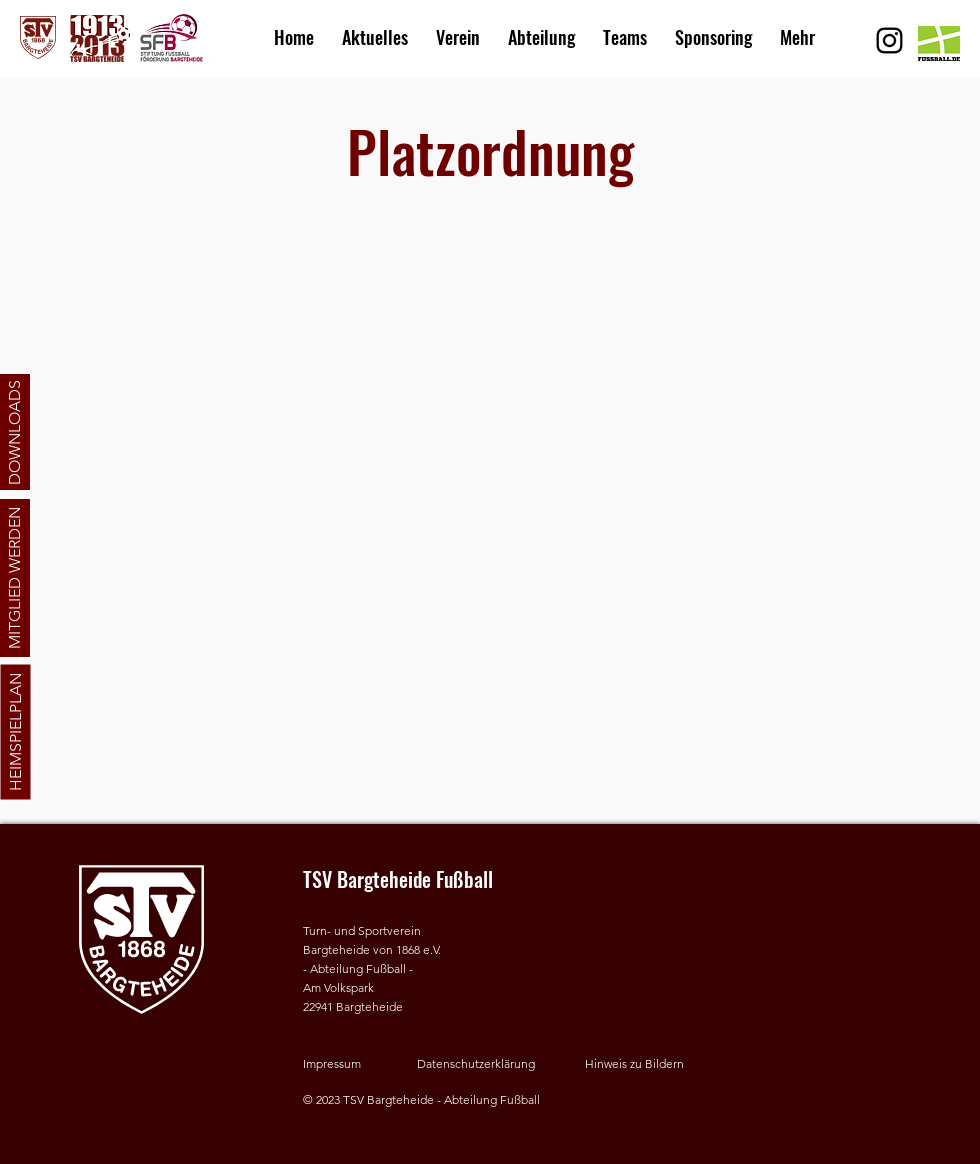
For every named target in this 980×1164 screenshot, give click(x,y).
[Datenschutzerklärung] (482, 1064)
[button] (458, 28)
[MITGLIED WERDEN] (15, 578)
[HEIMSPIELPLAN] (15, 732)
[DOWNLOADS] (15, 432)
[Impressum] (353, 1064)
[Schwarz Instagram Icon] (889, 40)
